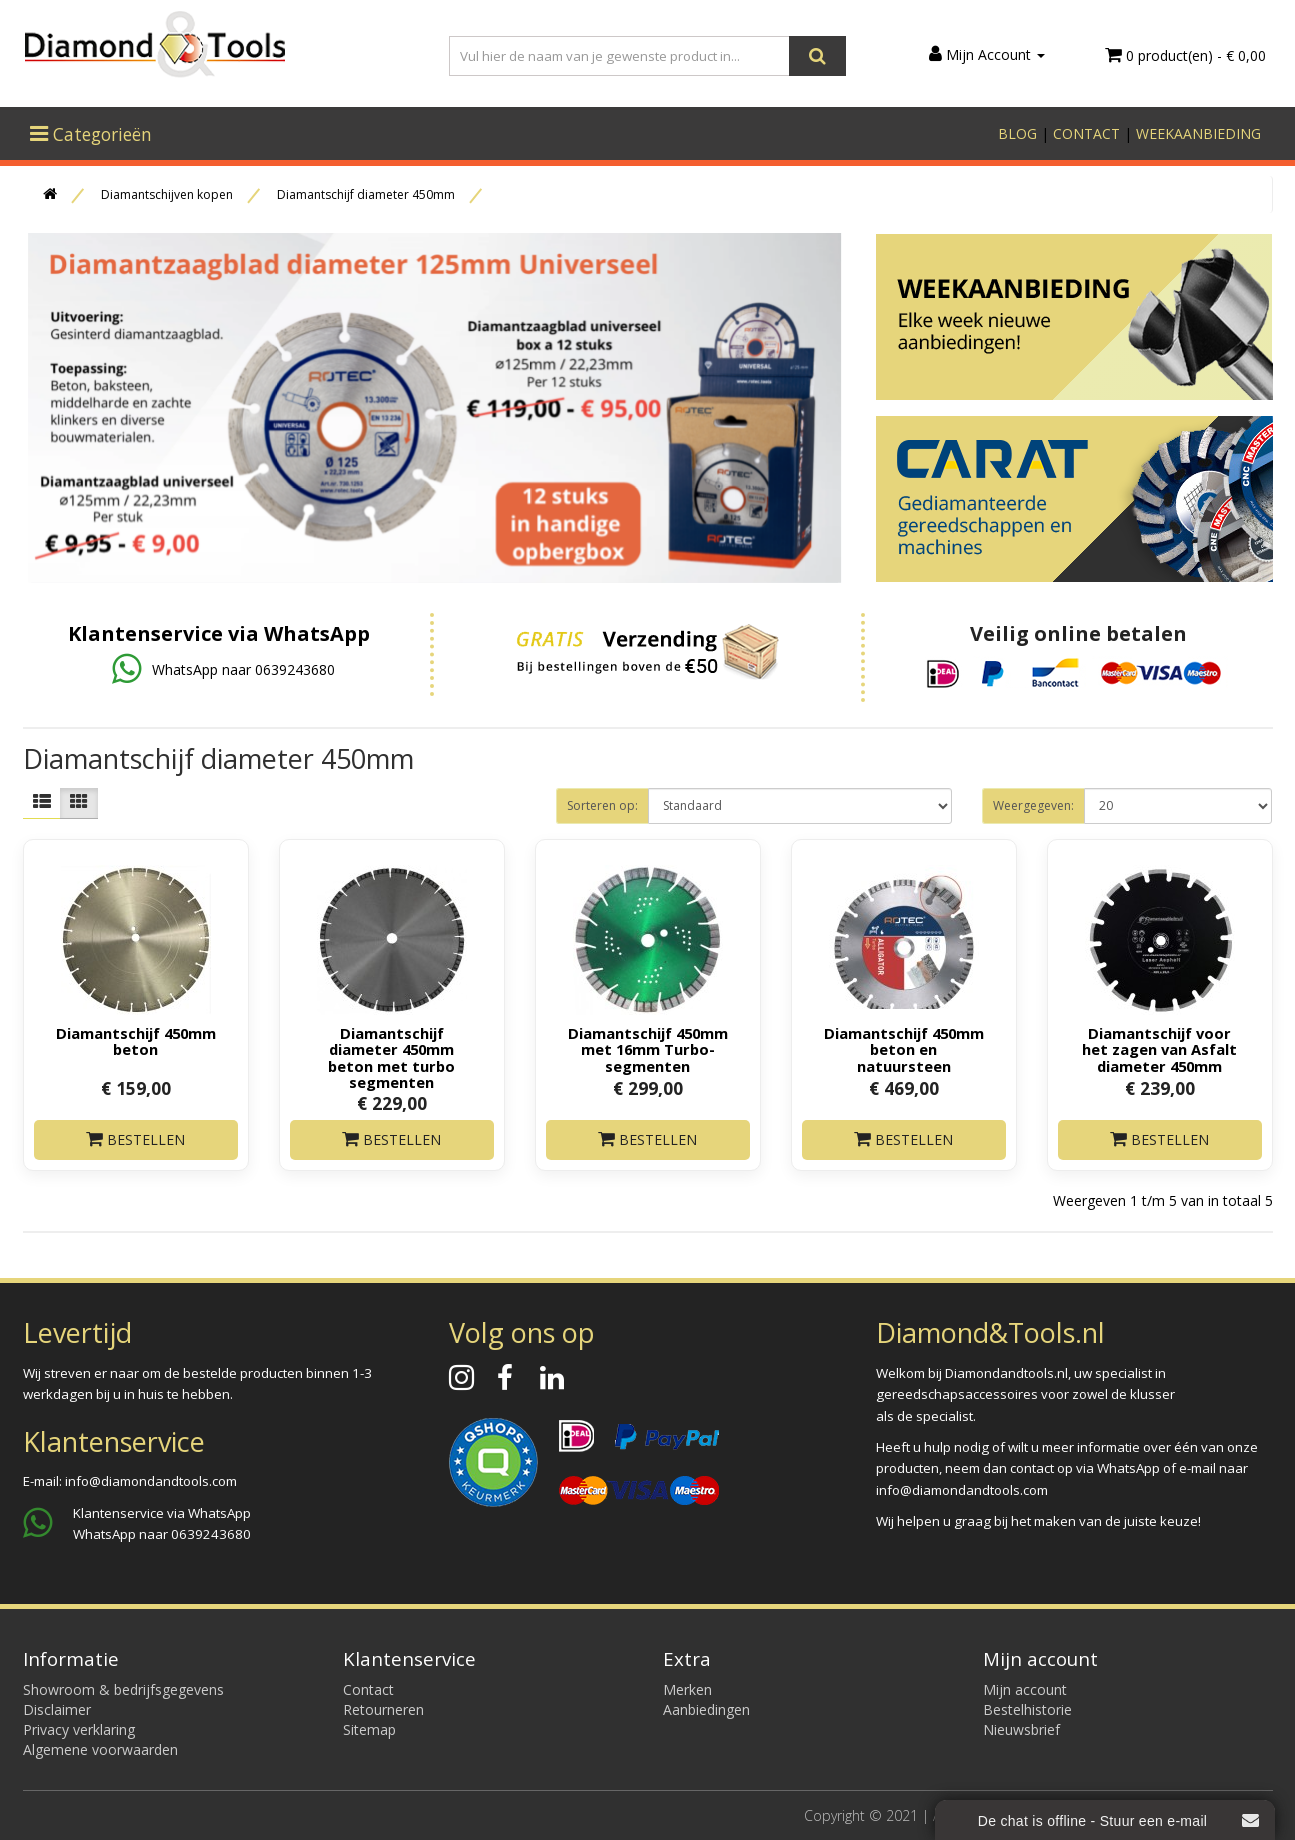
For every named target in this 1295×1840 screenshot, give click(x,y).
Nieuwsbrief (1021, 1729)
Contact (368, 1689)
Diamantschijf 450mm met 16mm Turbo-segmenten (648, 1049)
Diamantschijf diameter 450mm (366, 194)
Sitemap (369, 1729)
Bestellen (135, 1139)
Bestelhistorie (1027, 1709)
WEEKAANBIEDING (1198, 133)
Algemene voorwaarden (100, 1749)
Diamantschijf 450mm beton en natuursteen (904, 1049)
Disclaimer (57, 1709)
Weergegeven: (1033, 805)
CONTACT (1086, 133)
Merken (687, 1689)
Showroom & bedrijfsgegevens (123, 1689)
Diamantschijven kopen (167, 194)
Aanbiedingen (706, 1709)
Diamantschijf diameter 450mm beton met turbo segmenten (391, 1057)
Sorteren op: (602, 805)
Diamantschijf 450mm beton (136, 1041)
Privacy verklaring (79, 1729)
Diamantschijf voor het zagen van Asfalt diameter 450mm (1159, 1049)
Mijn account (1025, 1689)
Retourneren (383, 1709)
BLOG (1017, 133)
